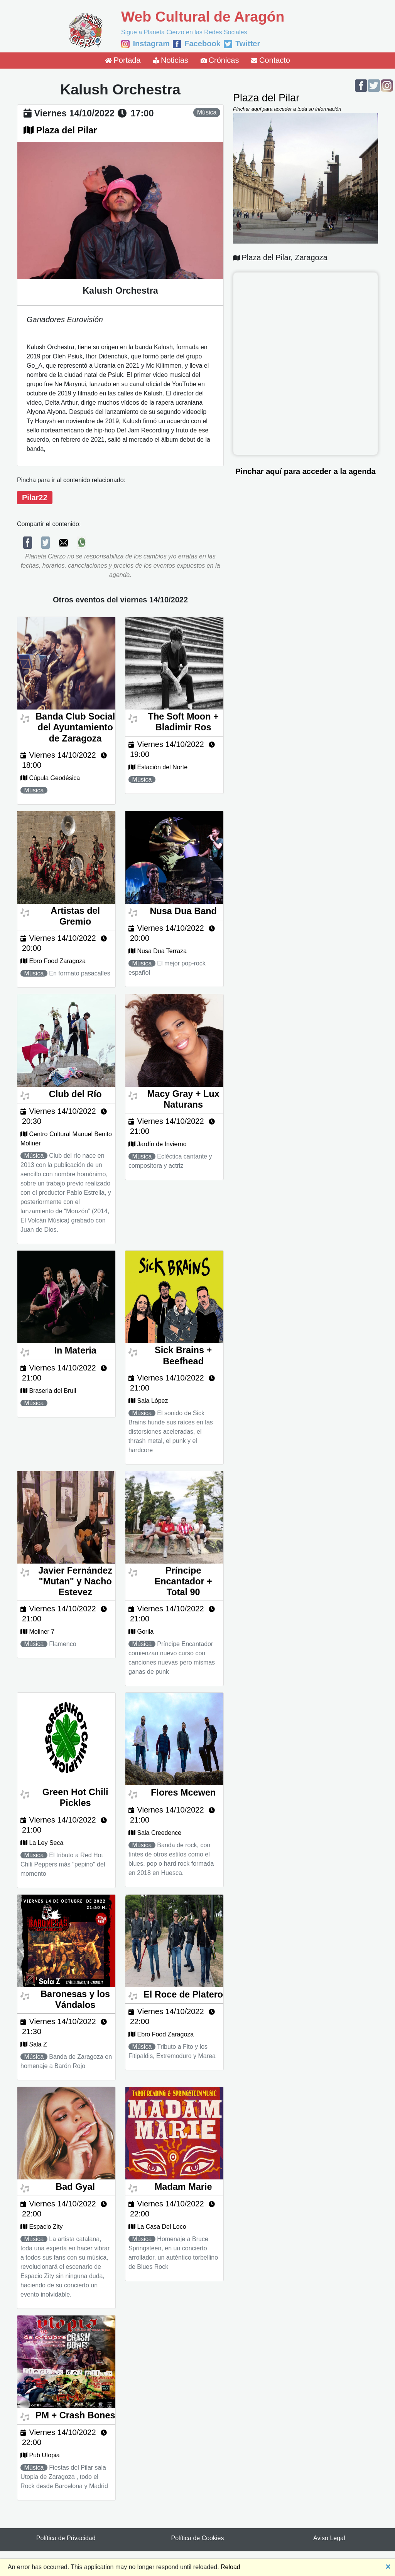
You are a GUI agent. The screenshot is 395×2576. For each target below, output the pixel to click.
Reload (230, 2567)
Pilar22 (34, 497)
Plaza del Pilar (66, 130)
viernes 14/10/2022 (74, 113)
